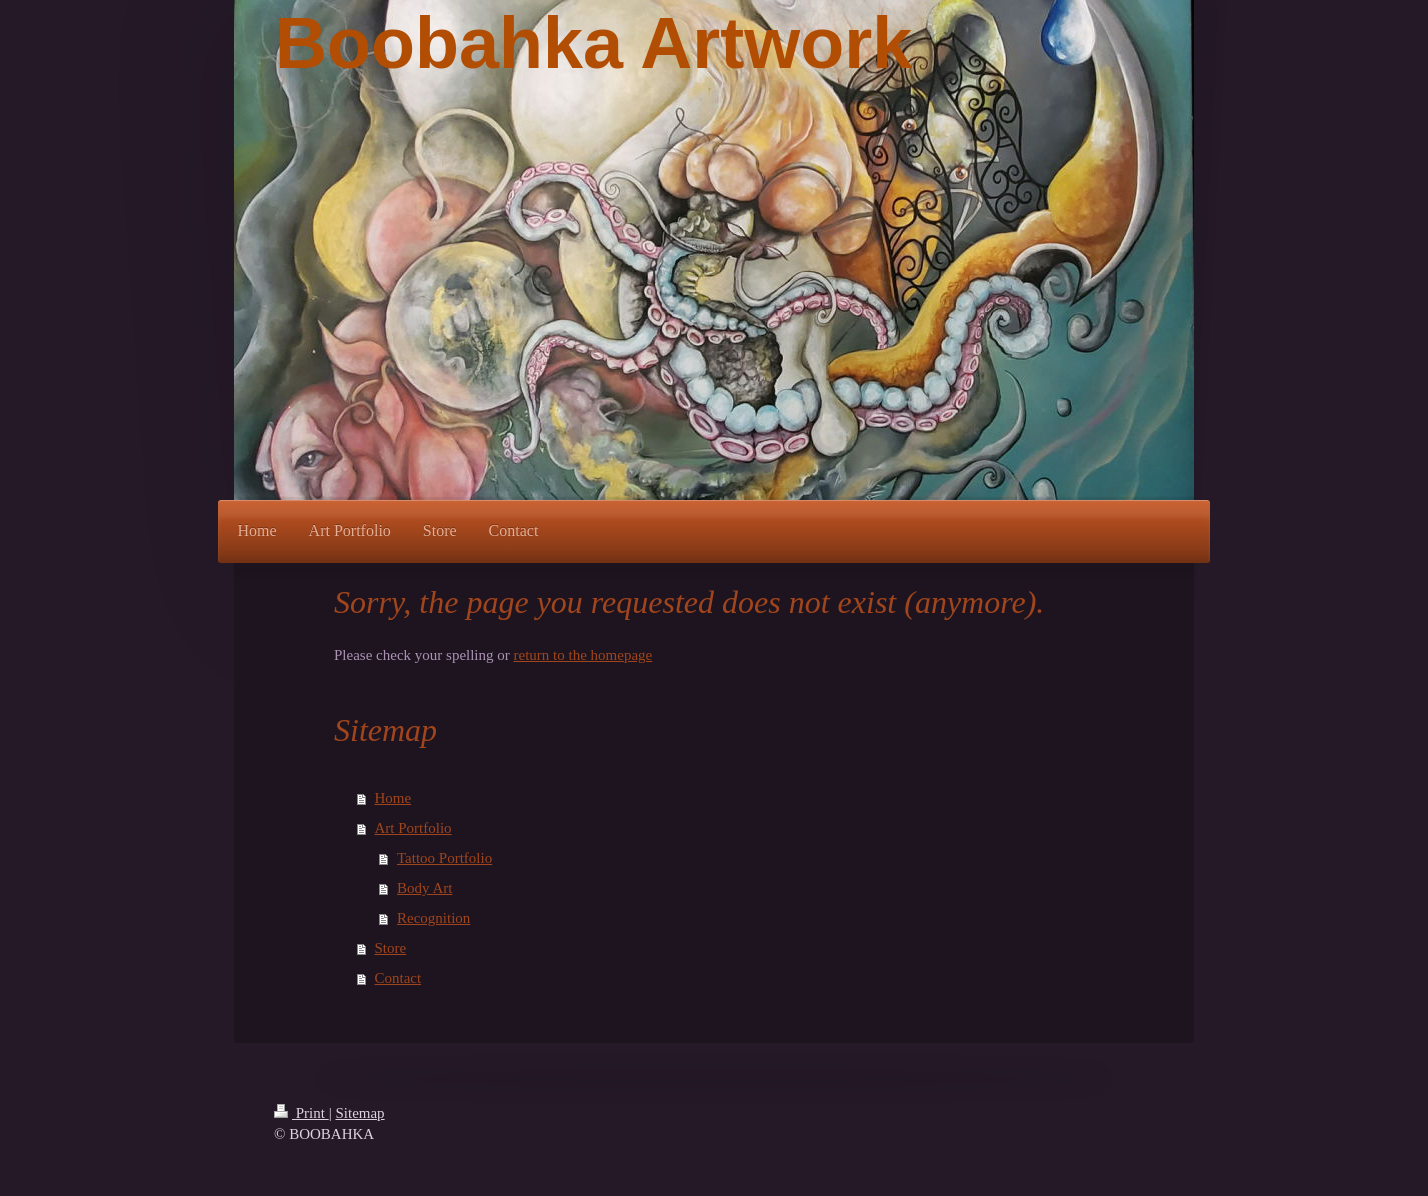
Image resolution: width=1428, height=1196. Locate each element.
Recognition (433, 918)
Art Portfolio (413, 828)
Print (301, 1113)
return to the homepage (583, 655)
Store (391, 948)
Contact (398, 978)
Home (393, 798)
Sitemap (359, 1113)
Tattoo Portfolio (444, 858)
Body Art (424, 888)
